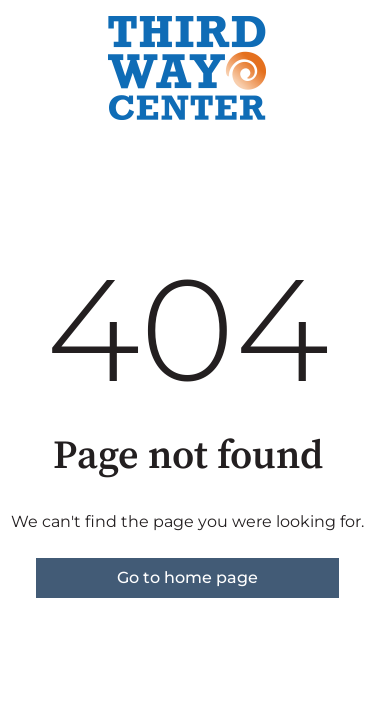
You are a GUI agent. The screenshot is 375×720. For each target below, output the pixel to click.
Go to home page (187, 577)
